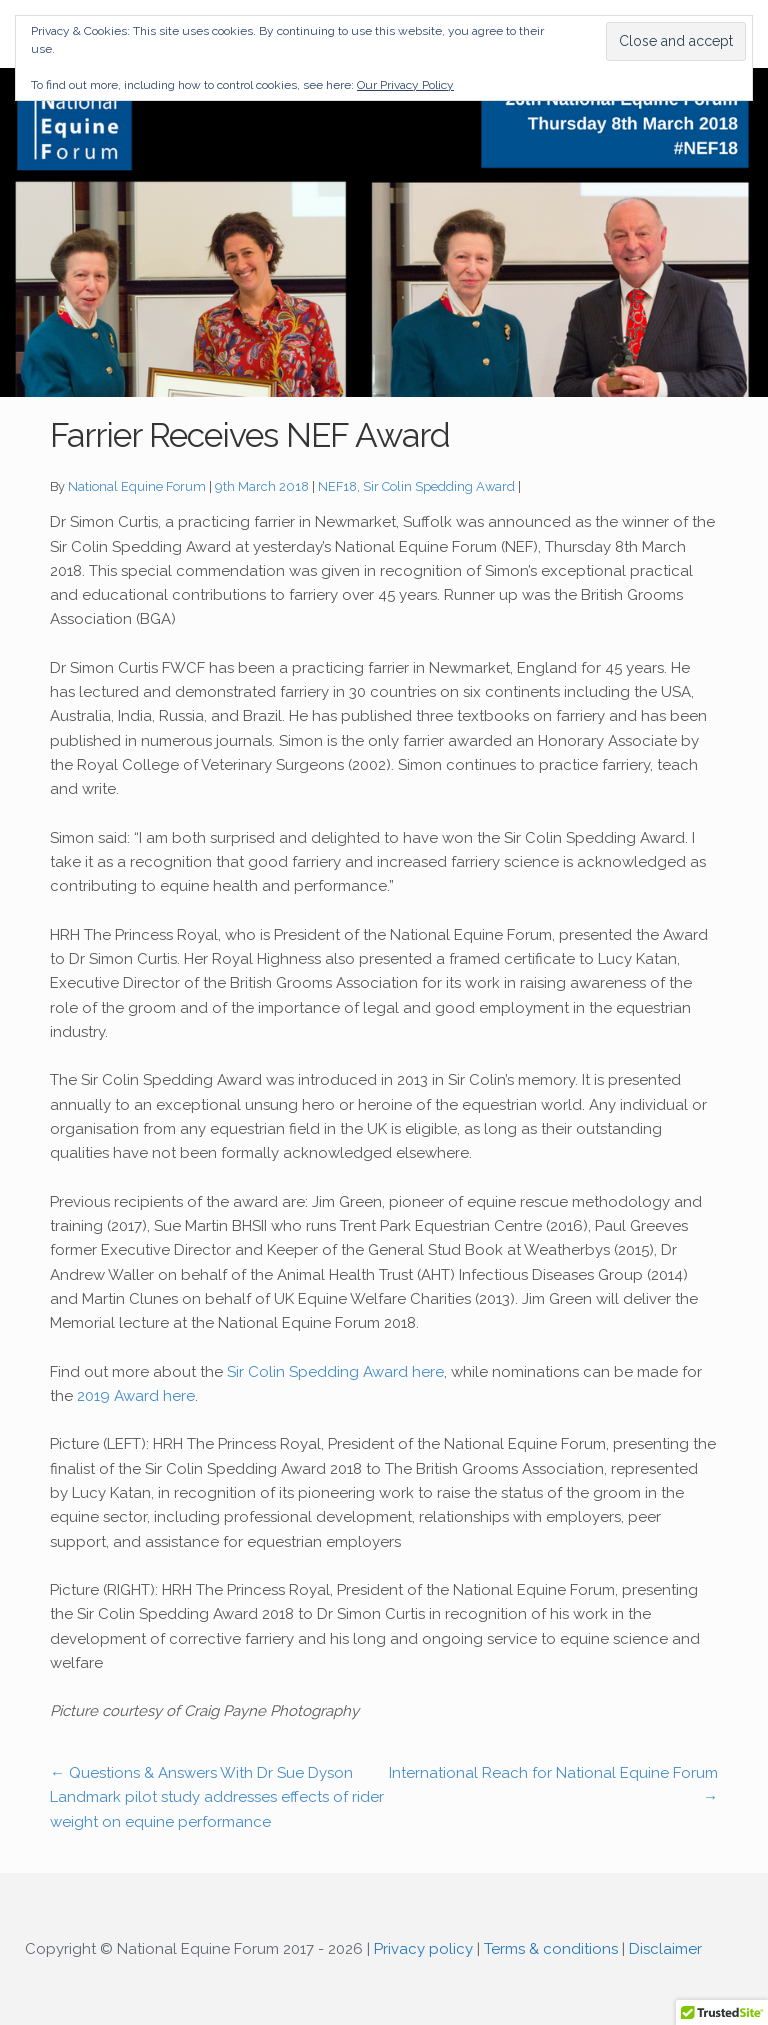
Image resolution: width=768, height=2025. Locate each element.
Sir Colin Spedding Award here (335, 1372)
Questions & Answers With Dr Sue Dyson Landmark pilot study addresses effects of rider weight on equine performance (217, 1797)
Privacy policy (423, 1949)
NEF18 (337, 486)
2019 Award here (136, 1396)
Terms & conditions (551, 1949)
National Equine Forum (137, 486)
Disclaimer (665, 1949)
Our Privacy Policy (405, 85)
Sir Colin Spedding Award (439, 486)
